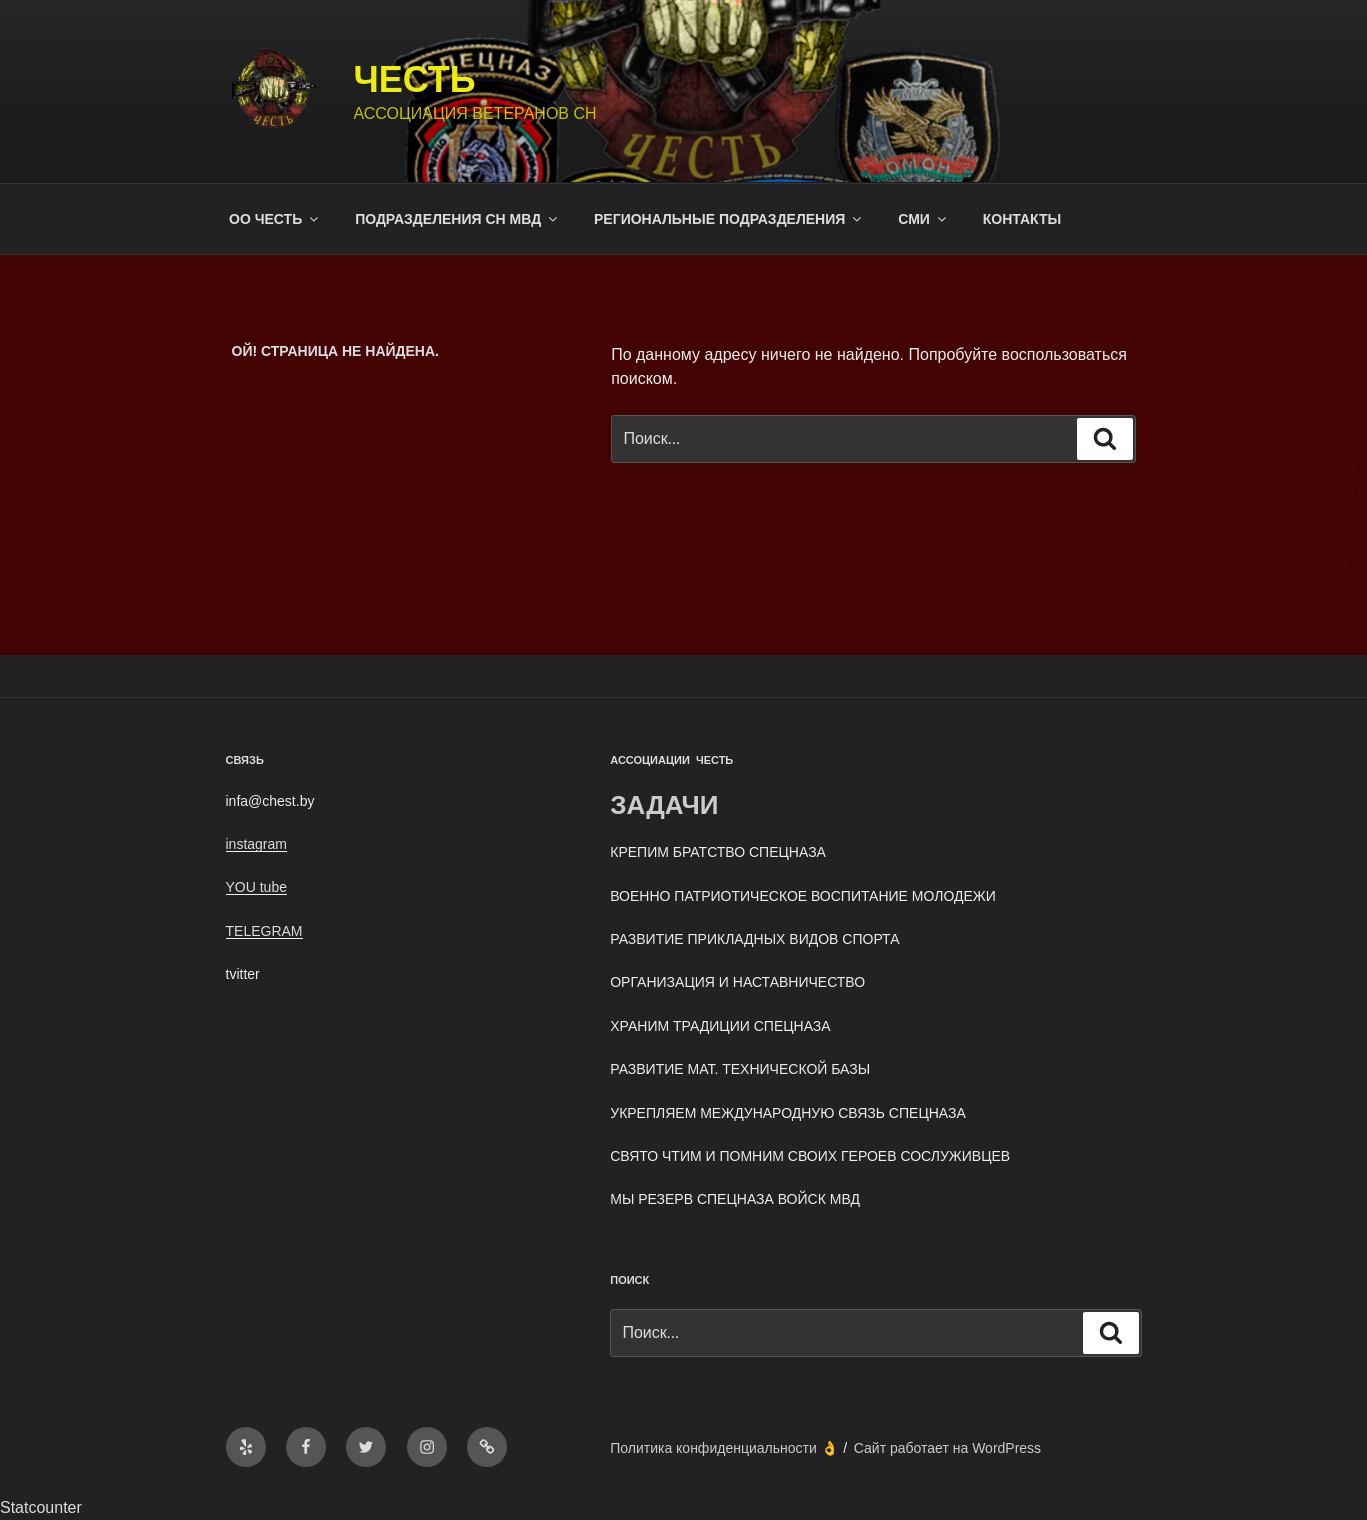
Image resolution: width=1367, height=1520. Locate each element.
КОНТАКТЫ (1022, 219)
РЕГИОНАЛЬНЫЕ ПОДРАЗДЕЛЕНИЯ (729, 219)
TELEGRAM (264, 931)
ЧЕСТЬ (414, 79)
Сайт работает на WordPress (947, 1448)
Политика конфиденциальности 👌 (723, 1448)
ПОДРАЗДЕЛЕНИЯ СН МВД (457, 219)
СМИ (923, 219)
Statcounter (41, 1507)
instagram (256, 844)
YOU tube (256, 887)
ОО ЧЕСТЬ (275, 219)
